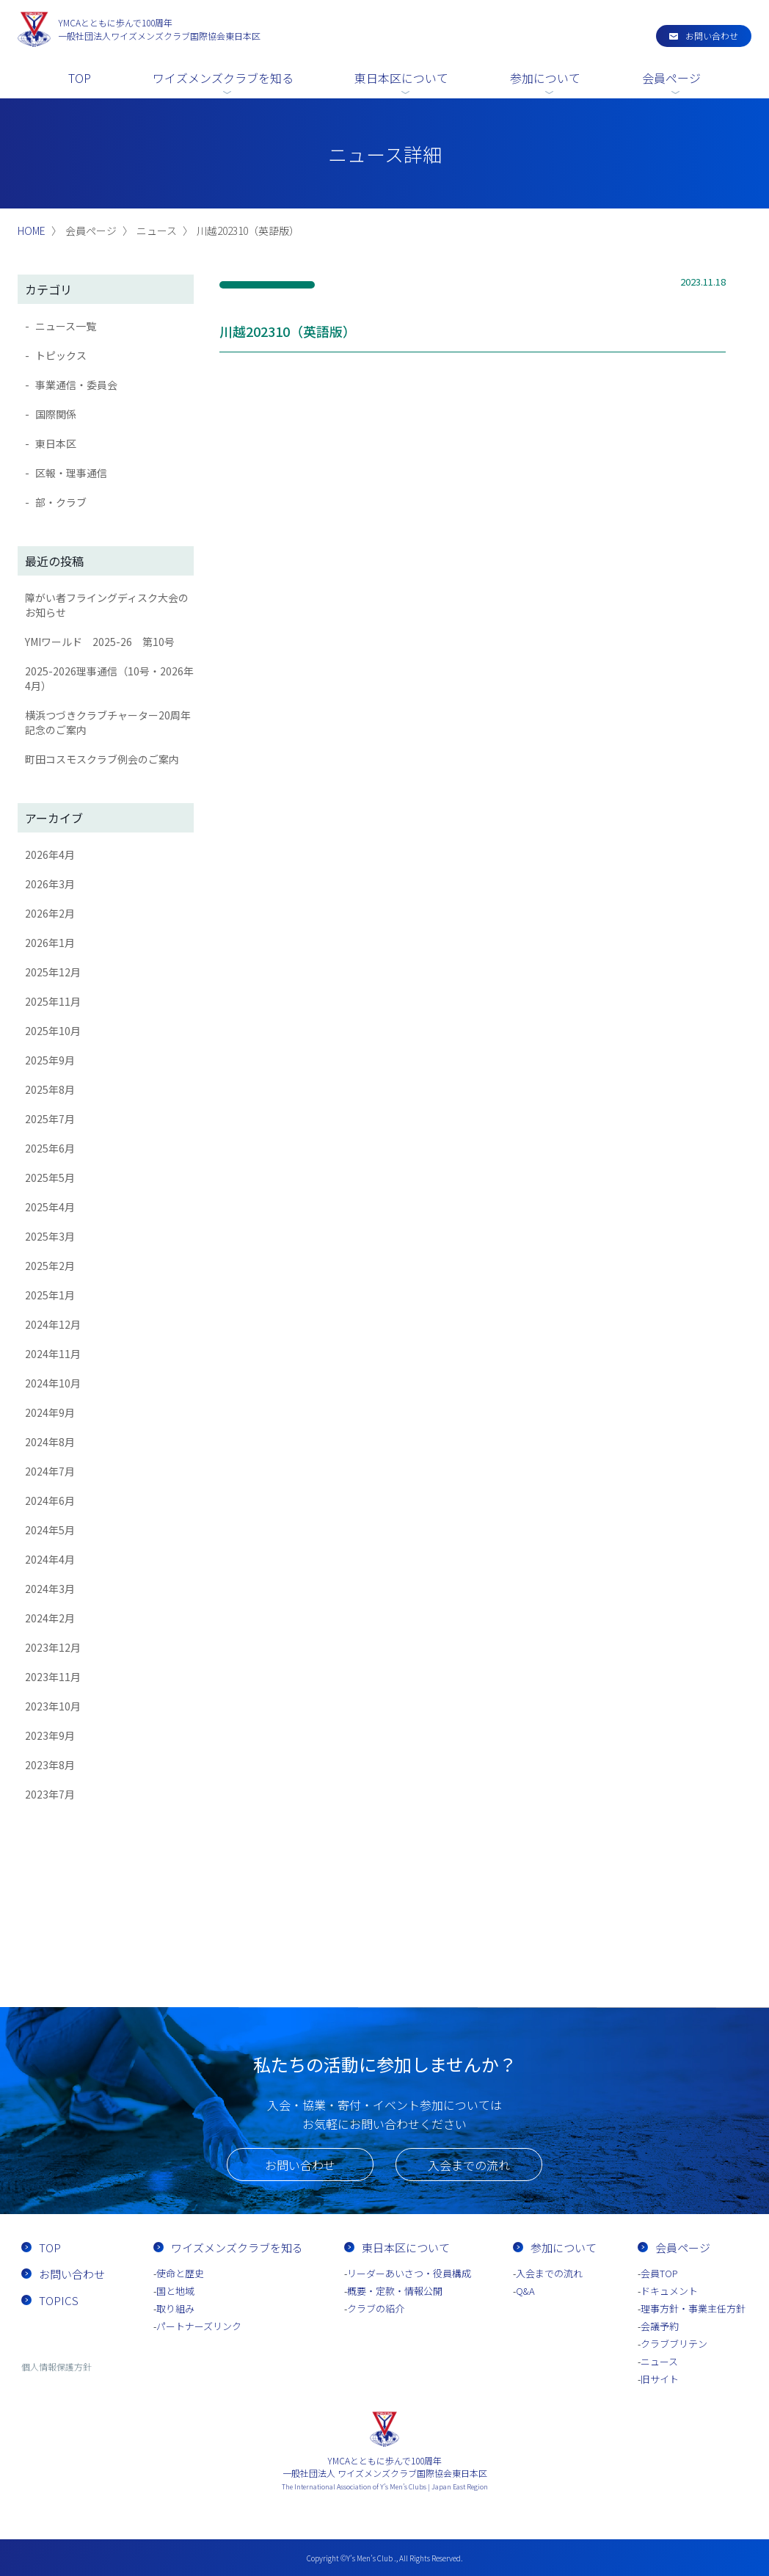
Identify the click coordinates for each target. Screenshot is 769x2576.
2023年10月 (53, 1706)
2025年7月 (50, 1118)
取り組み (175, 2308)
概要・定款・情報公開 (394, 2291)
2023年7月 (50, 1794)
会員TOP (659, 2273)
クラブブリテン (674, 2344)
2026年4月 (50, 854)
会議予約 (660, 2326)
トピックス (61, 355)
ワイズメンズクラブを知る (223, 78)
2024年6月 (50, 1500)
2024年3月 (50, 1588)
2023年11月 (53, 1676)
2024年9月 (50, 1412)
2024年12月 (53, 1324)
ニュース (659, 2361)
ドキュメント (669, 2291)
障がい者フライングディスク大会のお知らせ (107, 605)
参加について (545, 78)
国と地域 (175, 2291)
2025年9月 (50, 1060)
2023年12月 (53, 1647)
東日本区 (55, 443)
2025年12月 (53, 972)
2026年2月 (50, 913)
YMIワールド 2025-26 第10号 (100, 641)
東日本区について (401, 78)
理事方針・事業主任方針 (693, 2308)
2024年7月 (50, 1471)
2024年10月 (53, 1383)
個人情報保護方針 (56, 2366)
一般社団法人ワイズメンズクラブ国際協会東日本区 (159, 29)
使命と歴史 (180, 2273)
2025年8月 (50, 1089)
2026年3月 (50, 884)
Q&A (525, 2291)
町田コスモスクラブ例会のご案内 (102, 759)
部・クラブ (61, 502)
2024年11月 (53, 1353)
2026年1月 (50, 942)
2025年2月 (50, 1265)
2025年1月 (50, 1295)
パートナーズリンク (198, 2326)
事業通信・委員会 (76, 384)
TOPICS (59, 2300)
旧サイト (660, 2379)
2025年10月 (53, 1030)
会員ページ (671, 78)
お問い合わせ (711, 35)
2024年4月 (50, 1559)
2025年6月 (50, 1148)
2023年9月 (50, 1735)
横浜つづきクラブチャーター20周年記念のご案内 (108, 722)
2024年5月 (50, 1530)
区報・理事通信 (71, 472)
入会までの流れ (469, 2165)
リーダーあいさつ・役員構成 (409, 2273)
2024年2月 (50, 1618)
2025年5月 (50, 1177)
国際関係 (55, 414)
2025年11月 (53, 1001)
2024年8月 (50, 1441)
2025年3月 (50, 1236)
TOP (79, 78)
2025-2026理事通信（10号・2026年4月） (109, 678)
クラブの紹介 (375, 2308)
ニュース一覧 (65, 326)
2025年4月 (50, 1207)
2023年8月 (50, 1764)
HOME (31, 230)
